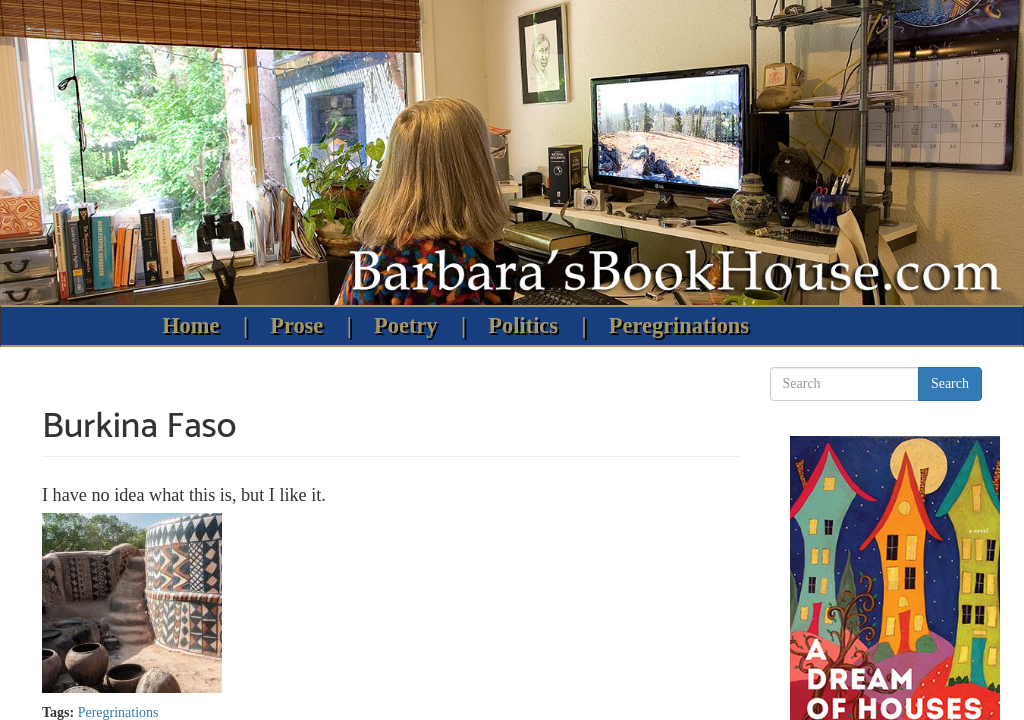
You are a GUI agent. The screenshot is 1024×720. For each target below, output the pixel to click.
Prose (296, 325)
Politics (523, 325)
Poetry (405, 325)
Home (190, 325)
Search (950, 383)
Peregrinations (679, 325)
